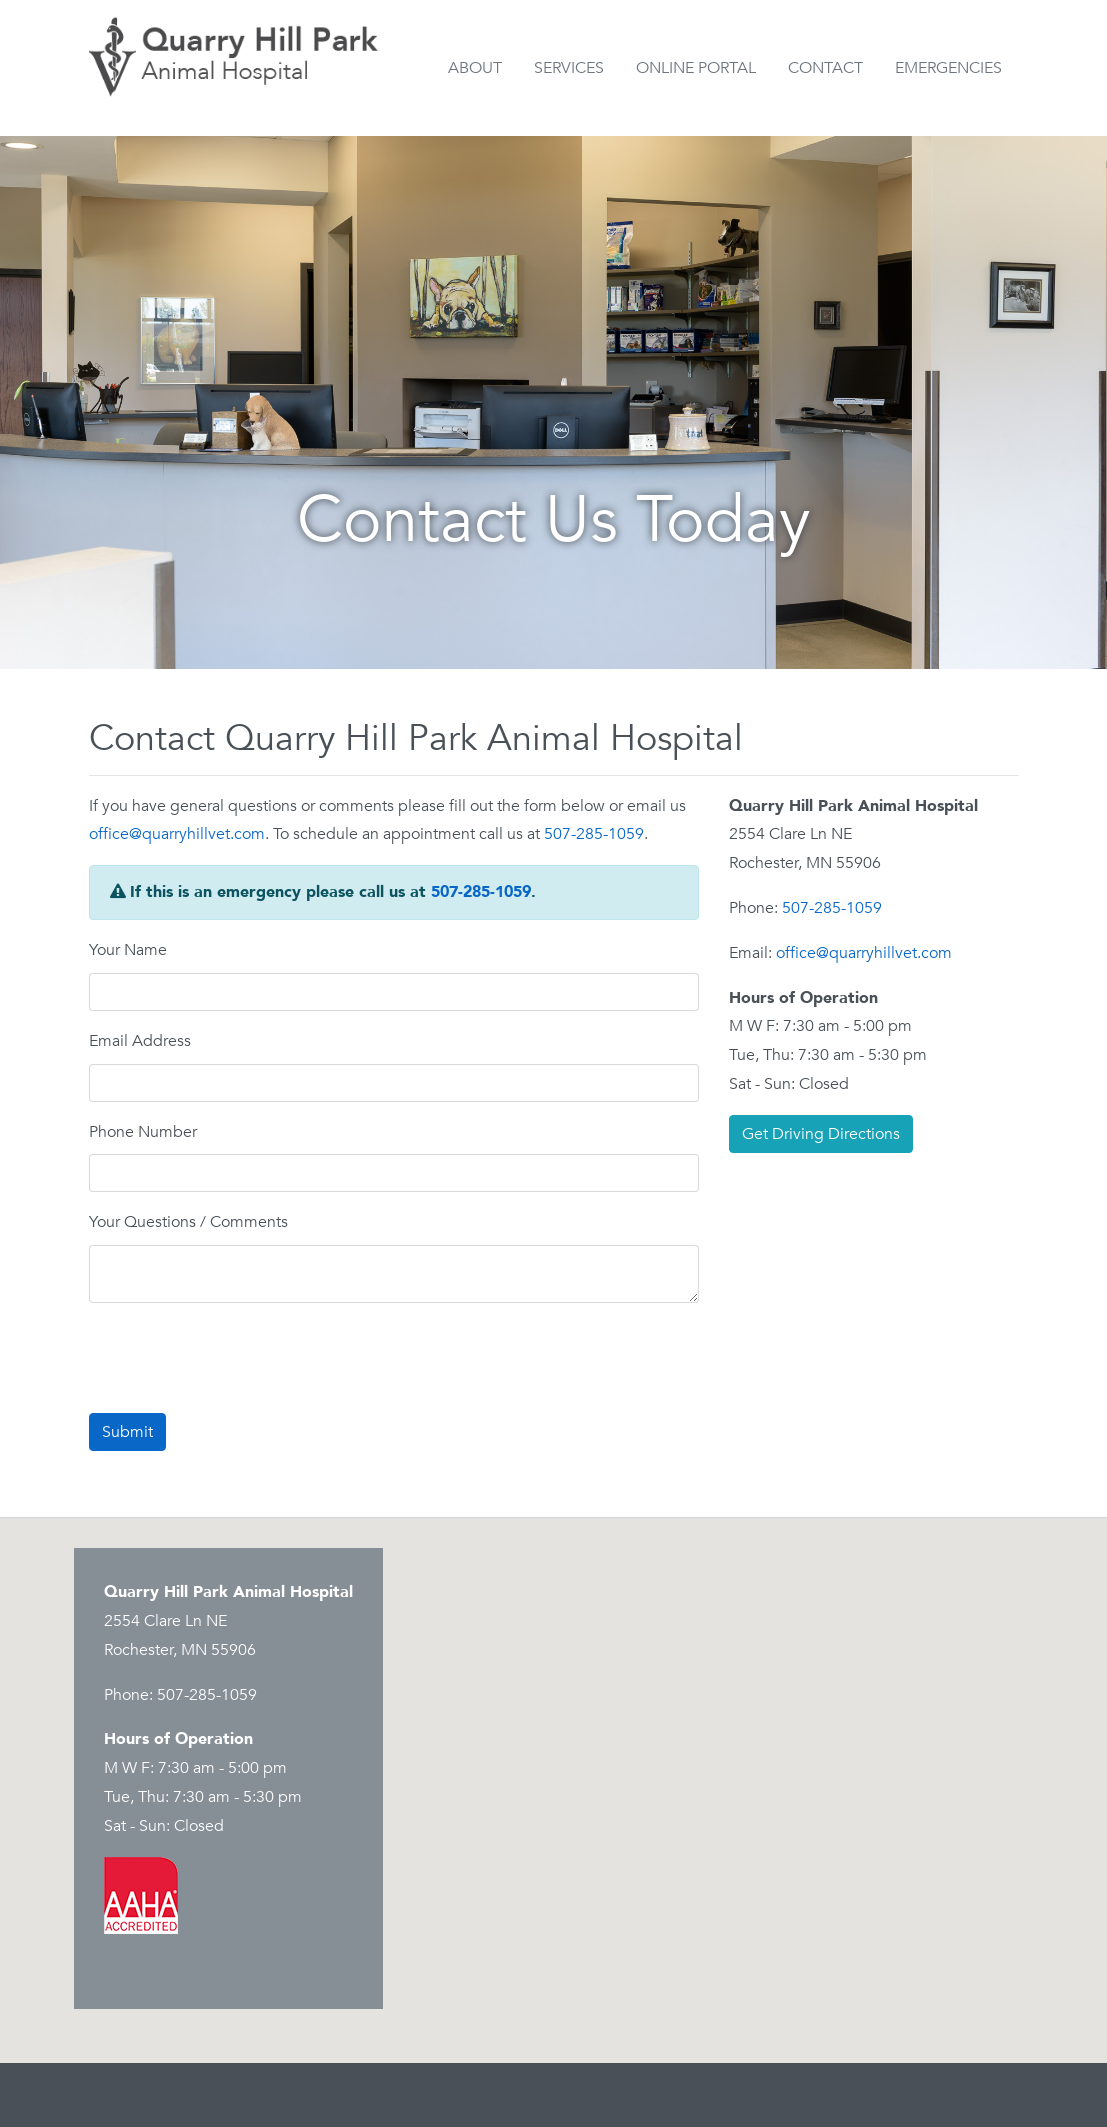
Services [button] (569, 68)
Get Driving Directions (821, 1134)
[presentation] (241, 1358)
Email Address (140, 1041)
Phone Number (143, 1132)
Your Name (128, 950)
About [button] (475, 68)
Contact (825, 68)
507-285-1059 (594, 834)
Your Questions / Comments (188, 1222)
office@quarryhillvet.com (177, 834)
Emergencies (948, 68)
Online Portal (696, 68)
